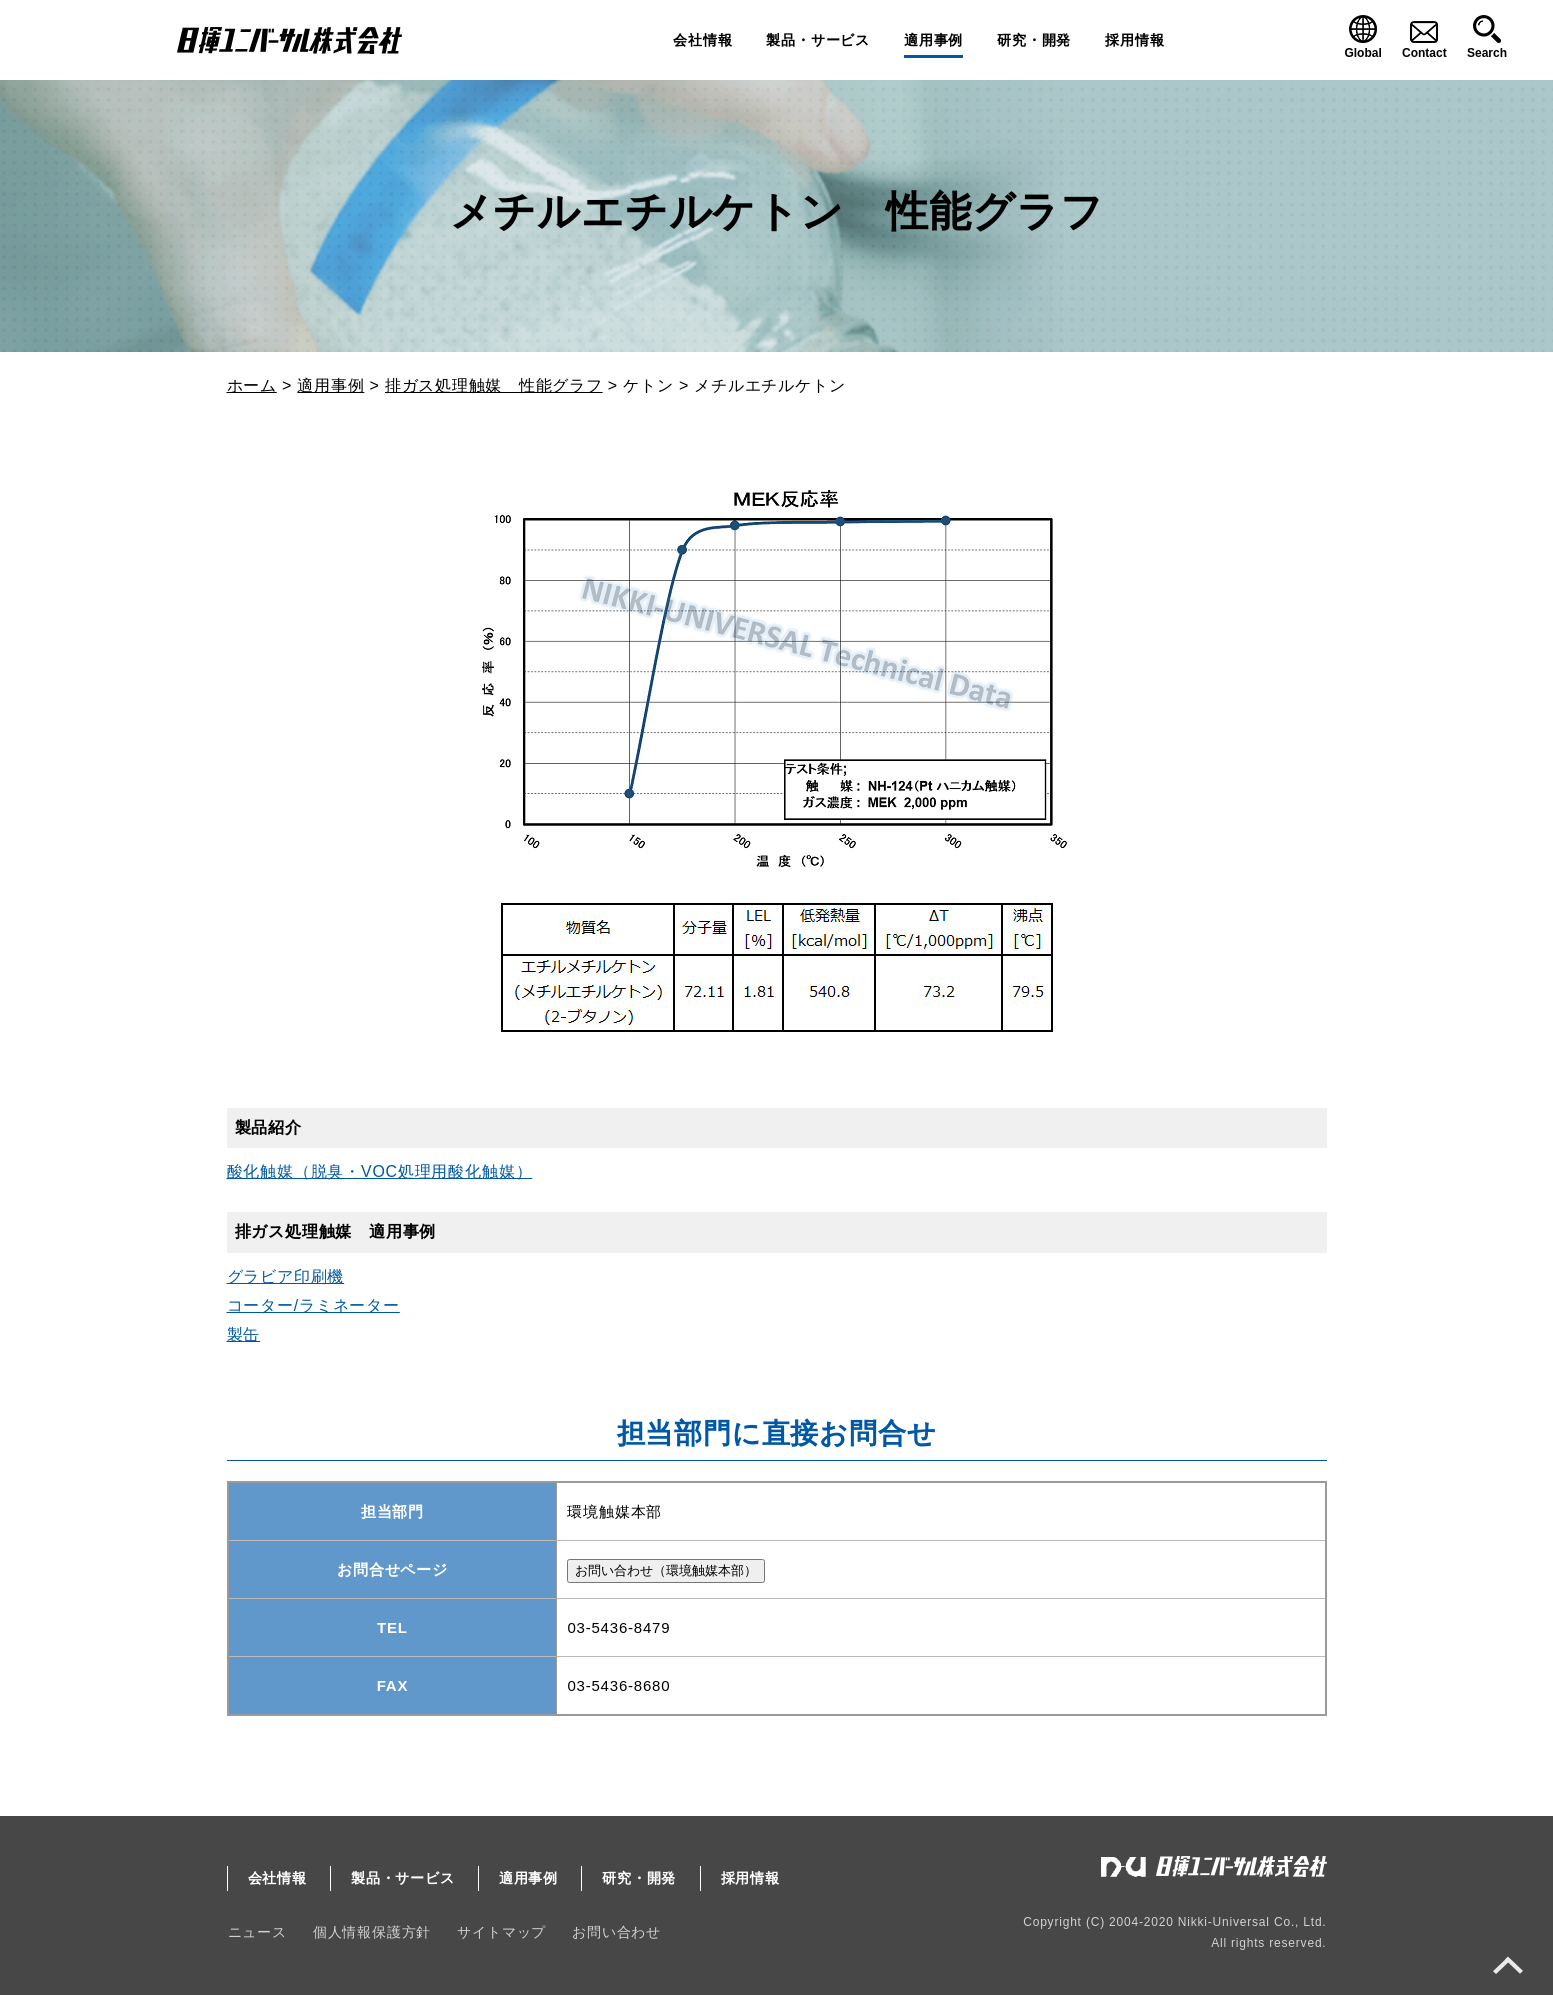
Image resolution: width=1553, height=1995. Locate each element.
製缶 (244, 1334)
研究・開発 (1034, 40)
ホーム (252, 385)
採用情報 (1134, 40)
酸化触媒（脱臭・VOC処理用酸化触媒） (380, 1171)
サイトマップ (499, 1932)
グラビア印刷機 (286, 1276)
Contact (1424, 53)
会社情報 (702, 40)
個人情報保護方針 (370, 1932)
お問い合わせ (613, 1932)
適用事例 (933, 40)
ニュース (256, 1932)
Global (1362, 53)
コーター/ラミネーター (313, 1305)
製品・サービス (818, 40)
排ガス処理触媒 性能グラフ (494, 385)
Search (1487, 53)
